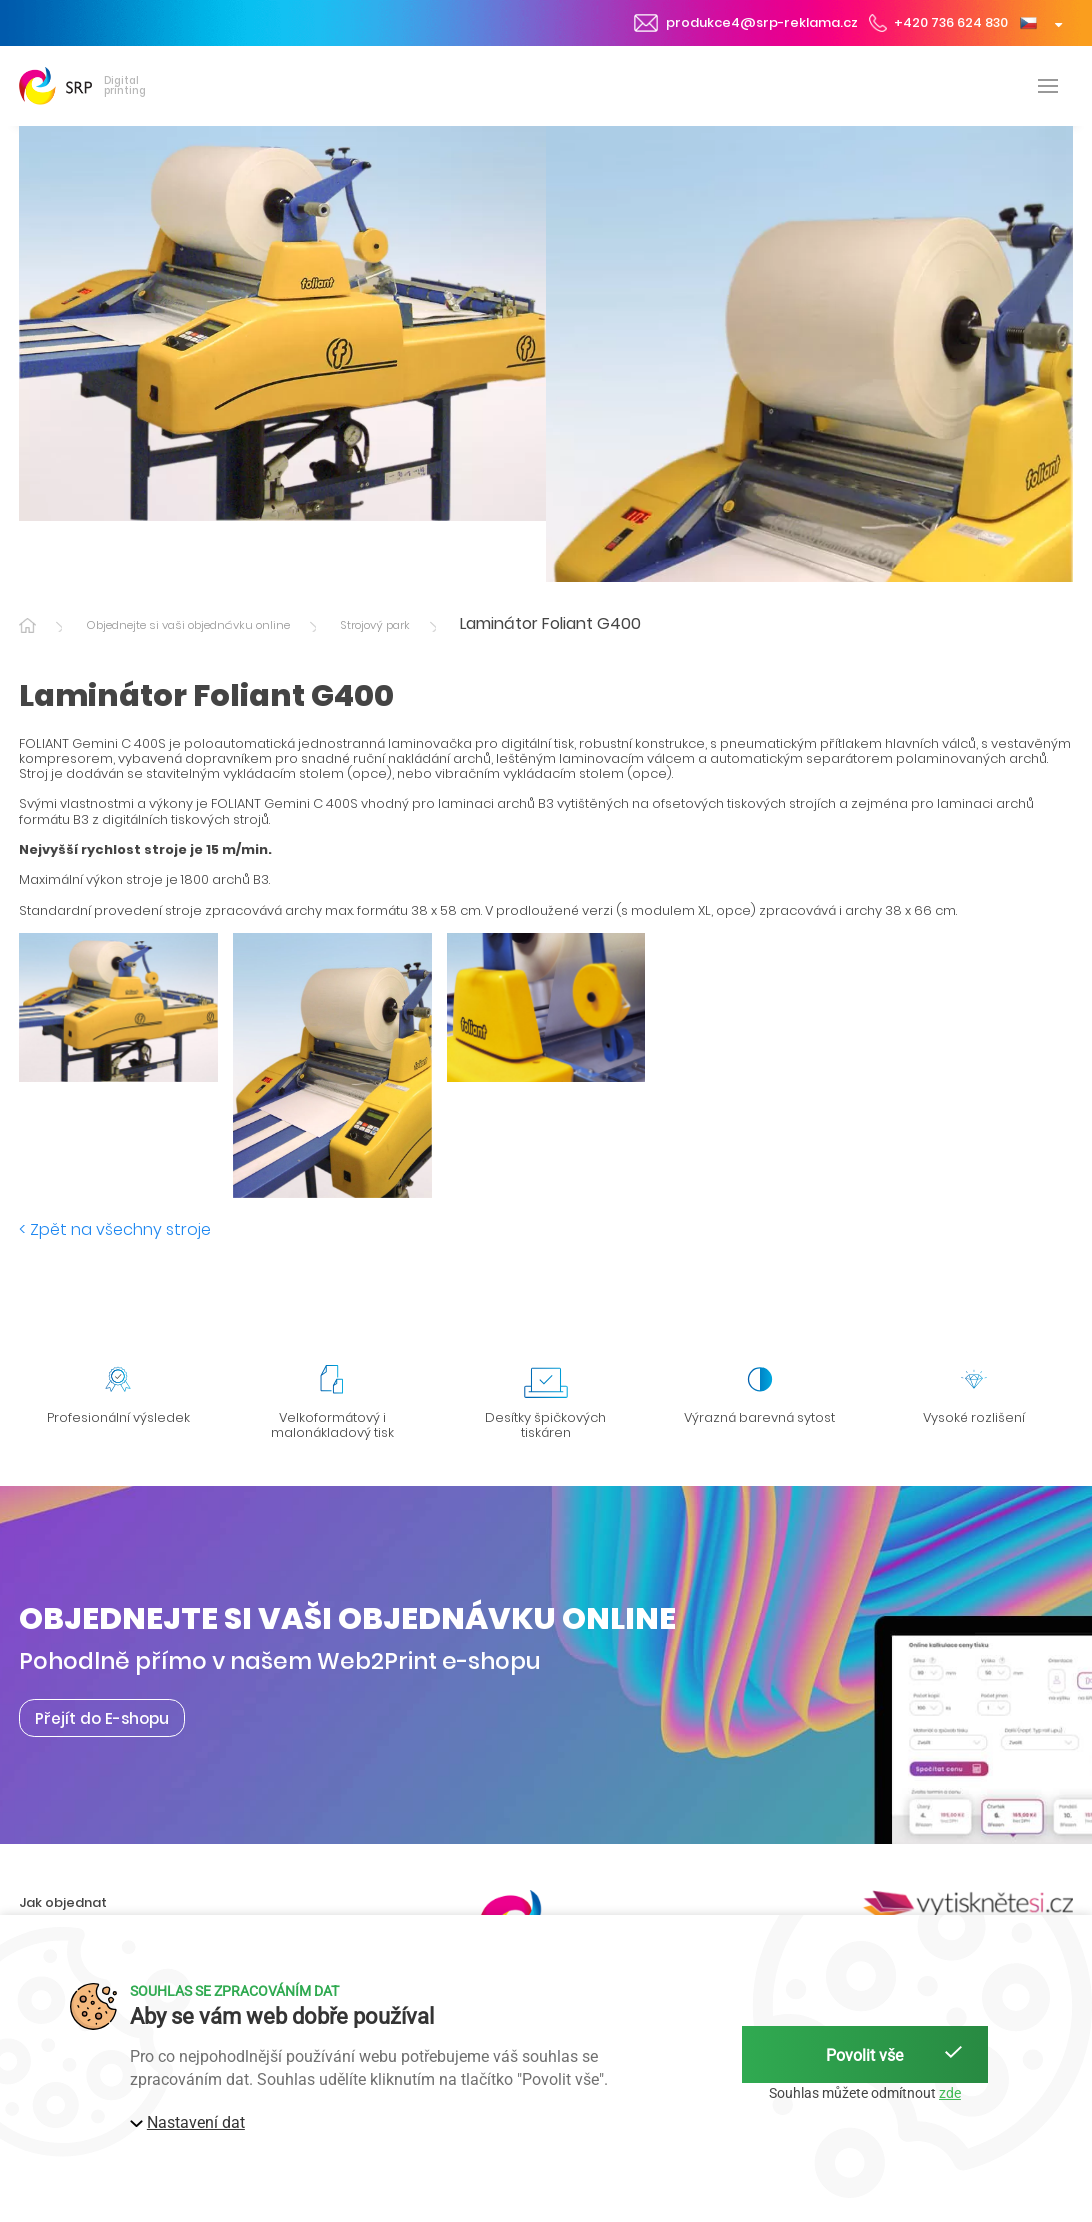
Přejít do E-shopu (102, 1717)
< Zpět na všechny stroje (115, 1229)
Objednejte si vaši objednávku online (188, 625)
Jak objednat (63, 1902)
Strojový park (375, 625)
